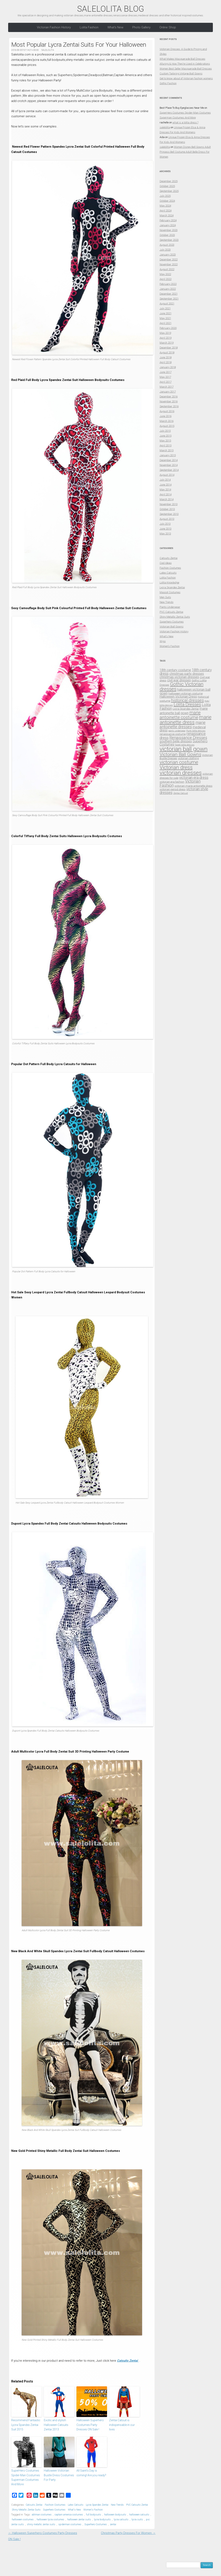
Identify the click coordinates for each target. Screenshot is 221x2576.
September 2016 (169, 406)
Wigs (163, 641)
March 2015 (166, 450)
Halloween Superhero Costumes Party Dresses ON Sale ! (90, 2424)
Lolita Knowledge (169, 582)
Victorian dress (176, 767)
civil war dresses (179, 680)
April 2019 (165, 337)
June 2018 (165, 357)
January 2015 (168, 455)
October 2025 (167, 186)
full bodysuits (93, 2512)
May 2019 (165, 332)
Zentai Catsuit (180, 793)
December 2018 (169, 347)
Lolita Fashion (89, 27)
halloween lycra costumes (50, 2517)
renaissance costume (173, 734)
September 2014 (169, 469)
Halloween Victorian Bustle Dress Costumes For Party (59, 2471)
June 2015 (165, 435)
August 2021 (167, 303)
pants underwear (177, 730)
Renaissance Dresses (188, 737)
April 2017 (165, 381)
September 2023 (169, 239)
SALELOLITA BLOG (110, 9)
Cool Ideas (166, 562)
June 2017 (165, 372)
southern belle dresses (176, 741)
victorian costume (179, 762)
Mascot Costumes (170, 592)
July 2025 (165, 195)
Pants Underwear (170, 607)
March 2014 (166, 499)
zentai (113, 2522)
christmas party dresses (186, 674)
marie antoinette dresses (183, 724)
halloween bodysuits (115, 2512)
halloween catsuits (139, 2512)
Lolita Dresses (187, 704)
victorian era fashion (172, 781)
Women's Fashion (93, 2507)
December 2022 (169, 259)
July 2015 (165, 430)
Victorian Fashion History (54, 27)
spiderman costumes (69, 2522)
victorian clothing (188, 758)
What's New (74, 2507)
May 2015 (165, 440)
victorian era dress (193, 778)
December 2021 (169, 293)
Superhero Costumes (54, 2507)
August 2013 (167, 518)
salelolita (165, 127)
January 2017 (168, 391)
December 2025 (169, 181)
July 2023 (165, 249)
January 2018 (168, 367)
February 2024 (168, 220)
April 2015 (165, 445)
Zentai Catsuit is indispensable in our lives (123, 2422)
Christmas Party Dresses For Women (128, 2531)
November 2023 (169, 230)
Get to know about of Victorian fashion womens (186, 78)
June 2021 (165, 313)
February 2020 (168, 328)
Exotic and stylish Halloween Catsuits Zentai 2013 (59, 2424)
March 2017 (166, 386)
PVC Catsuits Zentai (137, 2502)
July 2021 (165, 308)
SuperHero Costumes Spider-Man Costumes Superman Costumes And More (26, 2476)
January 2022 (168, 288)
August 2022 (167, 269)
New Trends (117, 2502)
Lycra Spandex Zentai (97, 2502)
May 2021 (165, 318)
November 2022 (169, 264)
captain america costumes (69, 2512)
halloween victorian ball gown (185, 691)
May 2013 (165, 533)
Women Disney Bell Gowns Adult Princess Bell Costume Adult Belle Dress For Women (185, 151)
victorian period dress (173, 789)
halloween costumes (23, 2517)
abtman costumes (42, 2512)
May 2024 (165, 205)
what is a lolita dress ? (185, 122)
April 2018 (165, 362)
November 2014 (169, 465)
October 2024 (167, 200)
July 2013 (165, 523)
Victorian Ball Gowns (171, 626)
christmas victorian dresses (179, 677)
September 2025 (169, 191)
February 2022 (168, 283)
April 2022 (165, 279)
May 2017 (165, 376)
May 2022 (165, 274)
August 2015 (167, 425)
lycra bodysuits (102, 2517)
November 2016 (169, 401)
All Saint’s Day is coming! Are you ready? (90, 2471)
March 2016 (166, 421)
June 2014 (165, 484)
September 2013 (169, 514)
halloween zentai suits (79, 2517)
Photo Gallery (141, 27)
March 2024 (166, 215)
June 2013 (165, 528)
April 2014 (165, 494)
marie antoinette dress (185, 719)
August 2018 (167, 352)
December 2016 (169, 396)
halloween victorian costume (185, 693)
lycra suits (137, 2517)
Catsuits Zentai (34, 2502)
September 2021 (169, 298)
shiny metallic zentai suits (41, 2522)
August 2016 (167, 411)
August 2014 (167, 474)
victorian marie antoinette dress (193, 785)
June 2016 (165, 416)
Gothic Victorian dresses (181, 686)
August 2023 (167, 244)
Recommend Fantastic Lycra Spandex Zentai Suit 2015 (26, 2424)
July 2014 (165, 479)
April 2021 (165, 323)
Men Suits (165, 597)
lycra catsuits (121, 2517)
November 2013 (169, 504)
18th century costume (175, 670)
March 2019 (166, 342)
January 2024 (168, 225)
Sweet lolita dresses (184, 745)
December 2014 (169, 460)
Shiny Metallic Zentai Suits (26, 2507)
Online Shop (167, 27)
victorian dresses (181, 772)
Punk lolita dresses (196, 730)
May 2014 (165, 489)
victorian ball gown (184, 749)
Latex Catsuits (75, 2502)
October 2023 (167, 235)
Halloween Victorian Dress (178, 696)
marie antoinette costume (180, 715)
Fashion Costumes (55, 2502)
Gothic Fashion (168, 83)
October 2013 (167, 509)
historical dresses (187, 700)
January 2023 (168, 254)
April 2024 (165, 210)
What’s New (115, 27)
